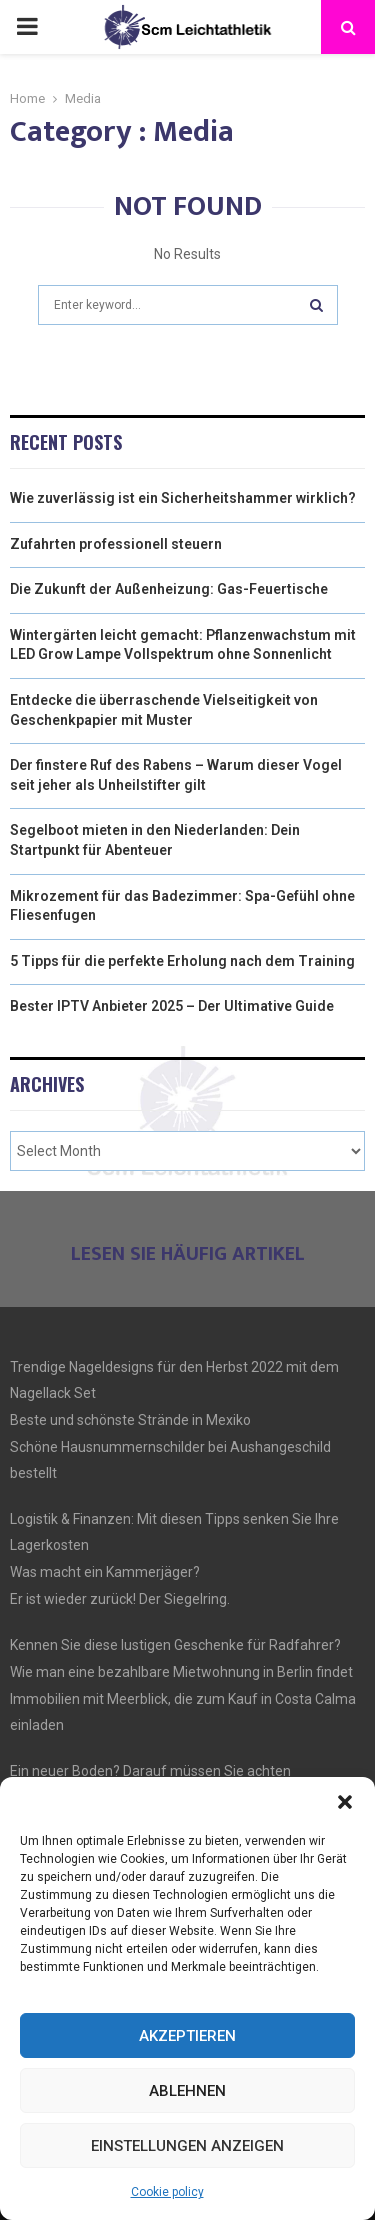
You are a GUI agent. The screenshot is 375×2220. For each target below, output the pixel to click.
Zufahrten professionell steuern (116, 544)
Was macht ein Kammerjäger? (105, 1572)
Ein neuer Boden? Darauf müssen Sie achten (150, 1771)
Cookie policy (167, 2192)
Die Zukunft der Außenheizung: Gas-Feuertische (169, 589)
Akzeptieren (187, 2036)
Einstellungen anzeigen (187, 2146)
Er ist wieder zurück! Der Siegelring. (120, 1599)
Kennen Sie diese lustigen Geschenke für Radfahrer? (175, 1645)
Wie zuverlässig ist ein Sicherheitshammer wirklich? (183, 498)
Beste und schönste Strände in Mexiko (130, 1420)
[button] (345, 1802)
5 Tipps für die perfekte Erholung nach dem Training (182, 961)
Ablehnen (187, 2091)
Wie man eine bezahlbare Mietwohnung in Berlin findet (181, 1672)
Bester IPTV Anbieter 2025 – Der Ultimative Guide (172, 1006)
